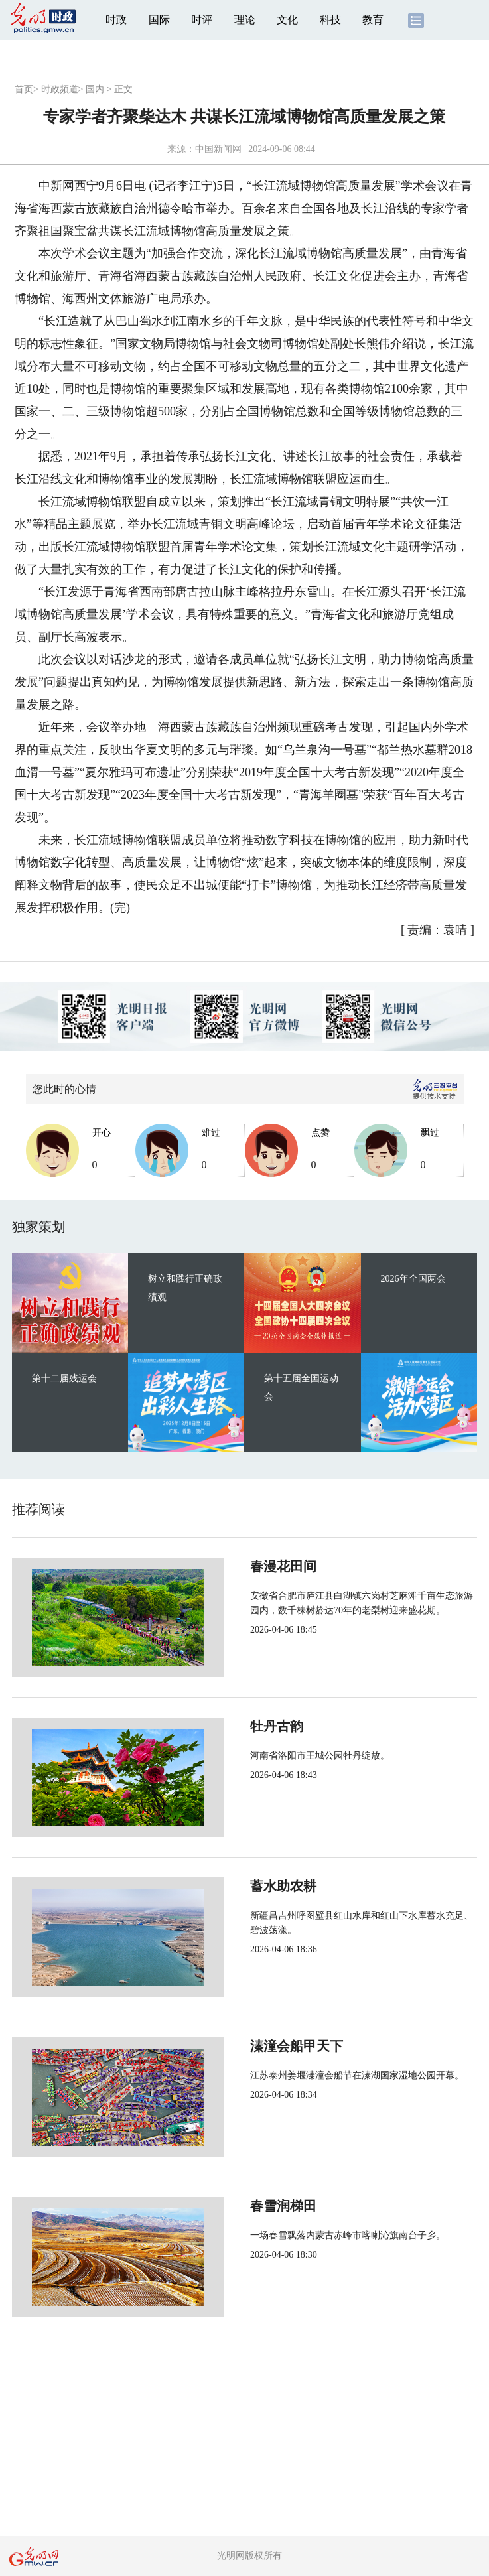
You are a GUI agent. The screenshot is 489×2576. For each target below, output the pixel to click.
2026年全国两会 (413, 1279)
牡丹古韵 (232, 1726)
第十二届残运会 (64, 1378)
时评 (201, 19)
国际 (159, 19)
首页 (24, 89)
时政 (116, 19)
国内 (95, 89)
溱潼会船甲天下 (252, 2046)
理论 (244, 19)
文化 (287, 19)
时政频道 (59, 89)
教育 (373, 19)
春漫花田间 (239, 1566)
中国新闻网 (218, 149)
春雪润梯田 (239, 2206)
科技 (330, 19)
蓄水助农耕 (239, 1886)
